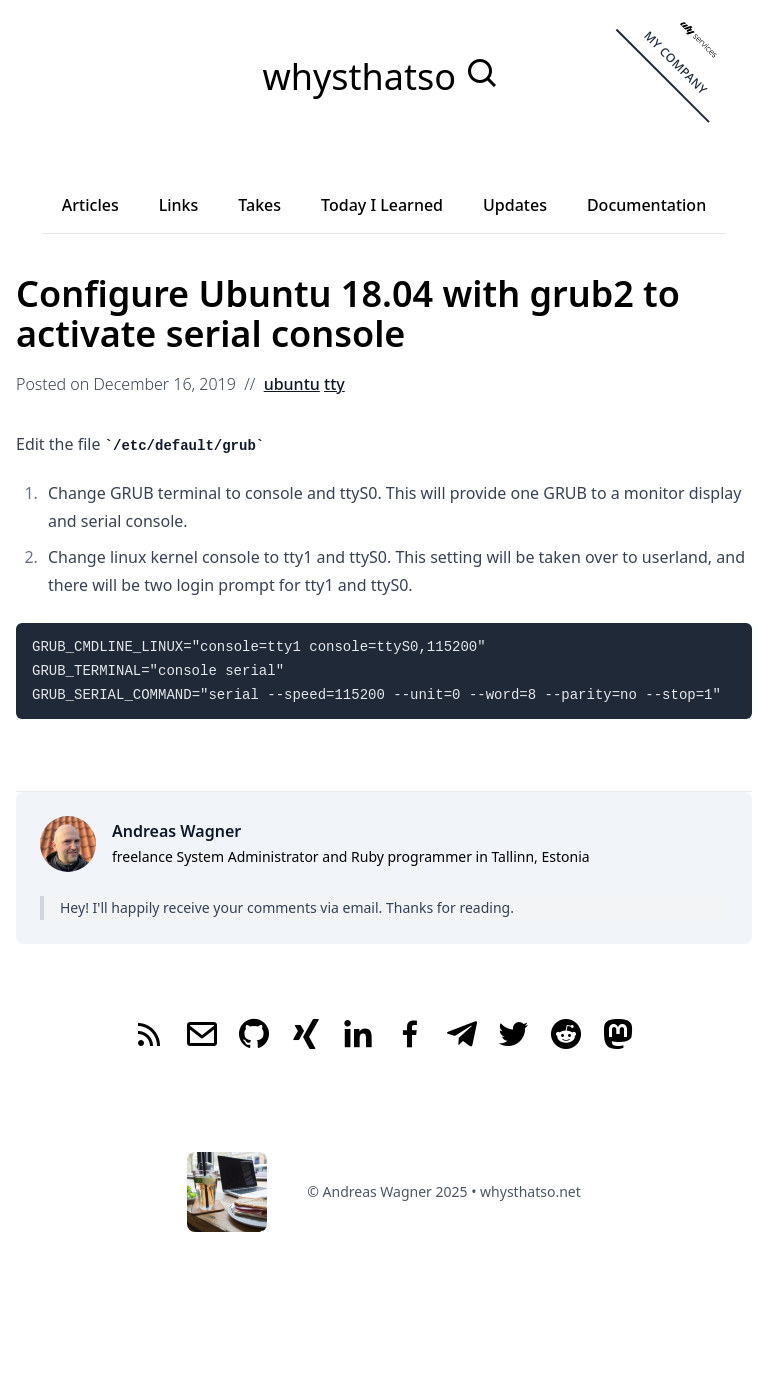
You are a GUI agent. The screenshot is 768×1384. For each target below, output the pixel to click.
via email (349, 907)
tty (334, 384)
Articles (90, 205)
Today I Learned (382, 205)
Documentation (646, 205)
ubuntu (292, 384)
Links (179, 205)
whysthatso (363, 76)
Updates (515, 205)
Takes (259, 205)
